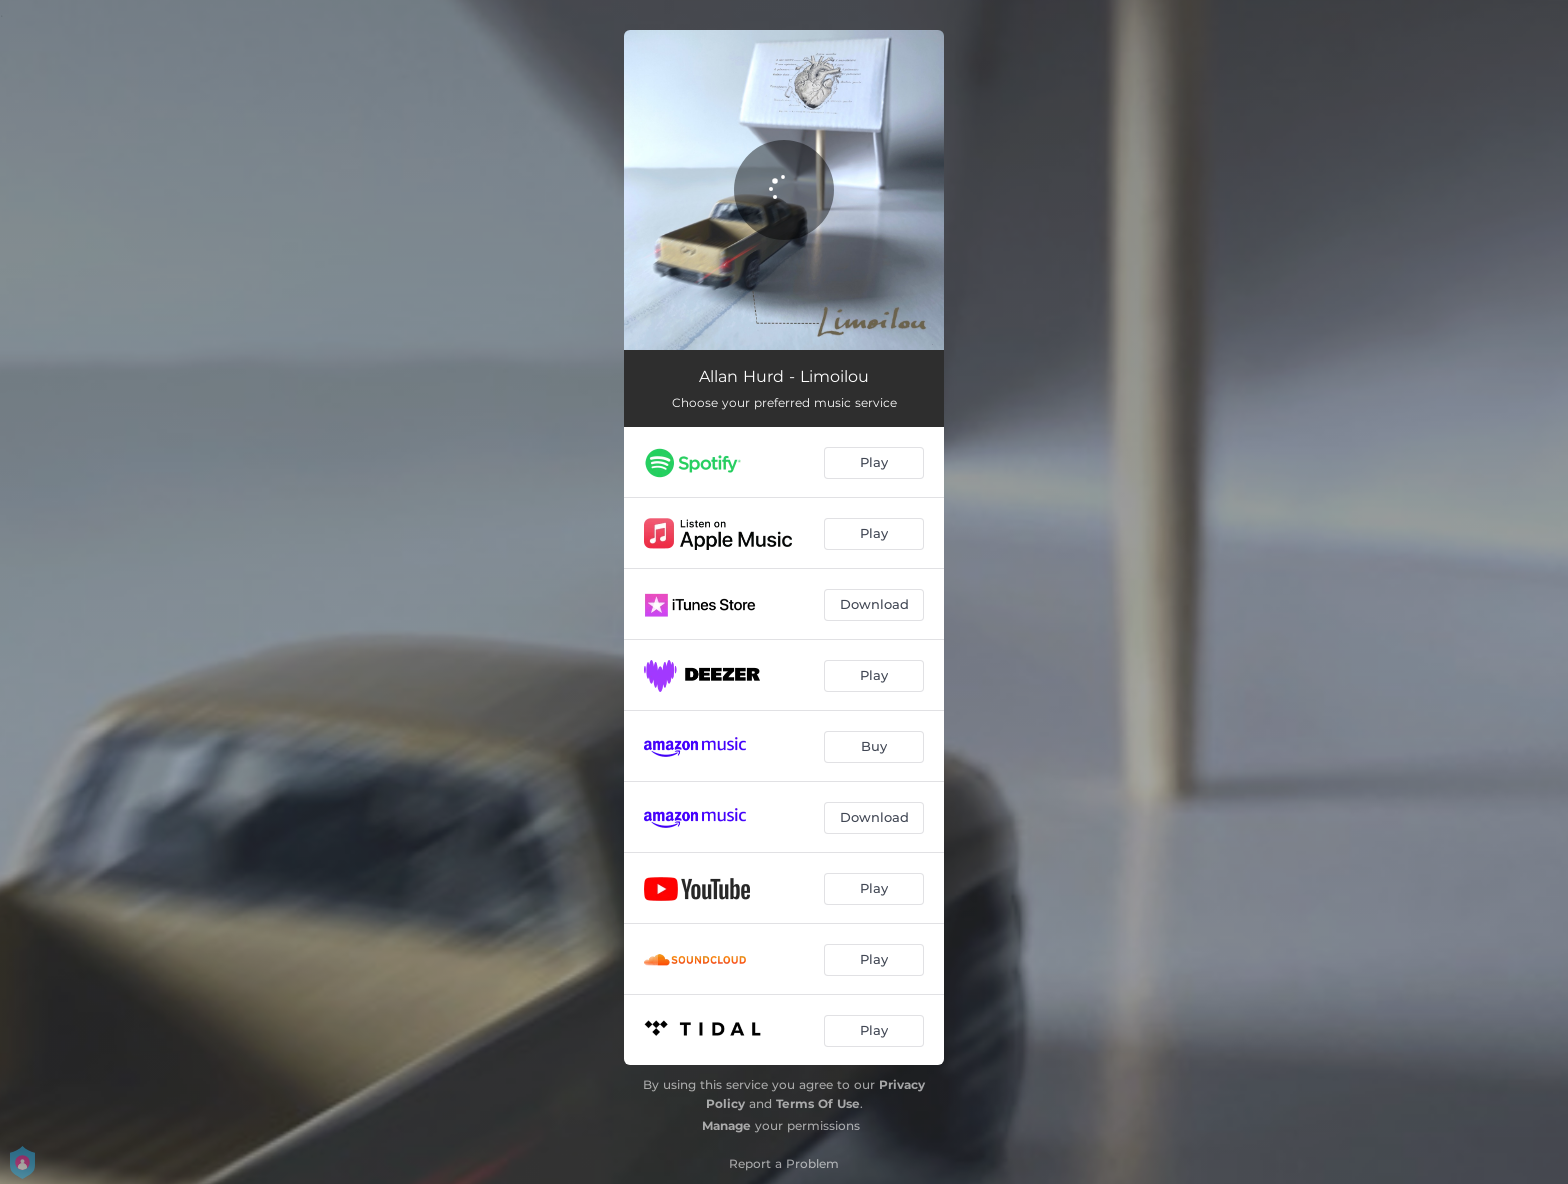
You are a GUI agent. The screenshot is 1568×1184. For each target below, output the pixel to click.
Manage (726, 1125)
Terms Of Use (818, 1103)
